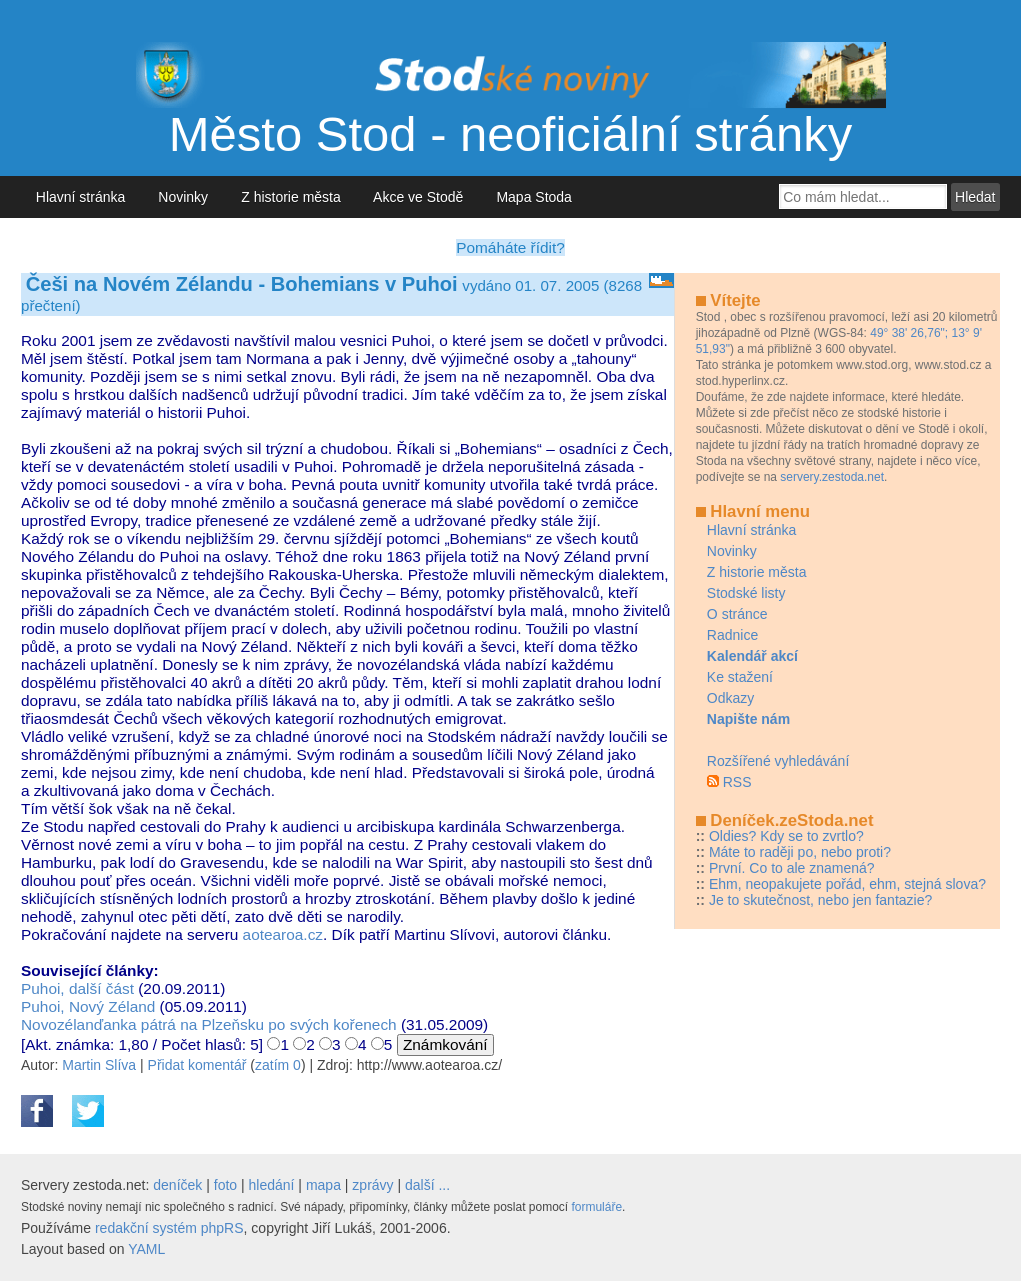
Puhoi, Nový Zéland (88, 1006)
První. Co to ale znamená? (792, 868)
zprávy (372, 1185)
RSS (737, 782)
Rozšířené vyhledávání (778, 761)
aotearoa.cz (283, 934)
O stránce (737, 614)
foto (225, 1185)
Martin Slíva (99, 1065)
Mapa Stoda (534, 197)
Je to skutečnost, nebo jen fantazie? (820, 900)
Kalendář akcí (752, 656)
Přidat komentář (197, 1065)
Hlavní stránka (80, 197)
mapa (323, 1185)
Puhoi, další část (77, 988)
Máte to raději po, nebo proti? (800, 852)
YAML (146, 1249)
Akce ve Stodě (418, 197)
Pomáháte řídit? (510, 247)
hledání (272, 1185)
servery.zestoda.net (832, 477)
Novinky (183, 197)
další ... (427, 1185)
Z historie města (290, 197)
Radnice (732, 635)
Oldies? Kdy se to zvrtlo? (786, 836)
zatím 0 (278, 1065)
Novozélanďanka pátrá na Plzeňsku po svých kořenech (209, 1024)
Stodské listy (746, 593)
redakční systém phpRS (169, 1228)
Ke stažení (740, 677)
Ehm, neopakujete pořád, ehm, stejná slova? (847, 884)
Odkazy (730, 698)
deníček (177, 1185)
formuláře (596, 1207)
